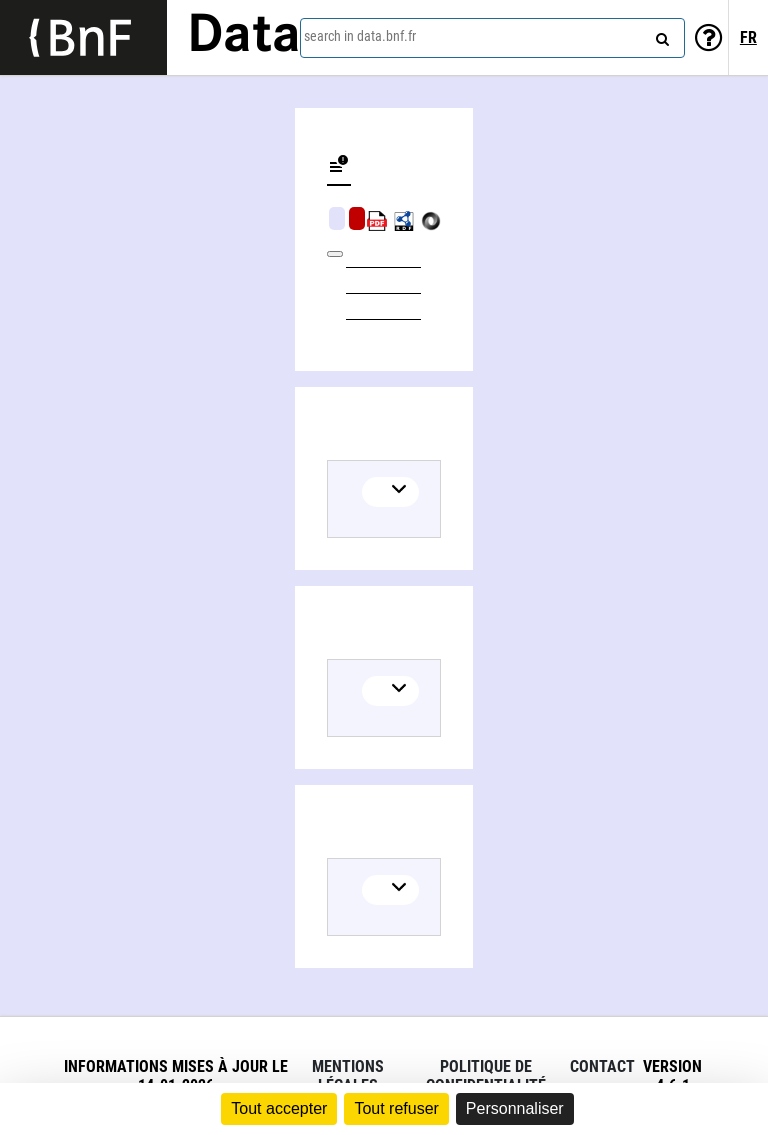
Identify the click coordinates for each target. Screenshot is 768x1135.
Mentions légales (348, 1076)
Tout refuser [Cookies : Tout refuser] (396, 1108)
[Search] (660, 35)
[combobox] (492, 38)
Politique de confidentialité (486, 1076)
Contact (602, 1066)
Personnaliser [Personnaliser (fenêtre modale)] (515, 1108)
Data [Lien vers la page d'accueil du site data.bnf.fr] (244, 37)
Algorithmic (357, 218)
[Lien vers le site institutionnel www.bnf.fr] (83, 37)
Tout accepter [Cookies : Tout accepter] (279, 1108)
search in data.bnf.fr (360, 36)
